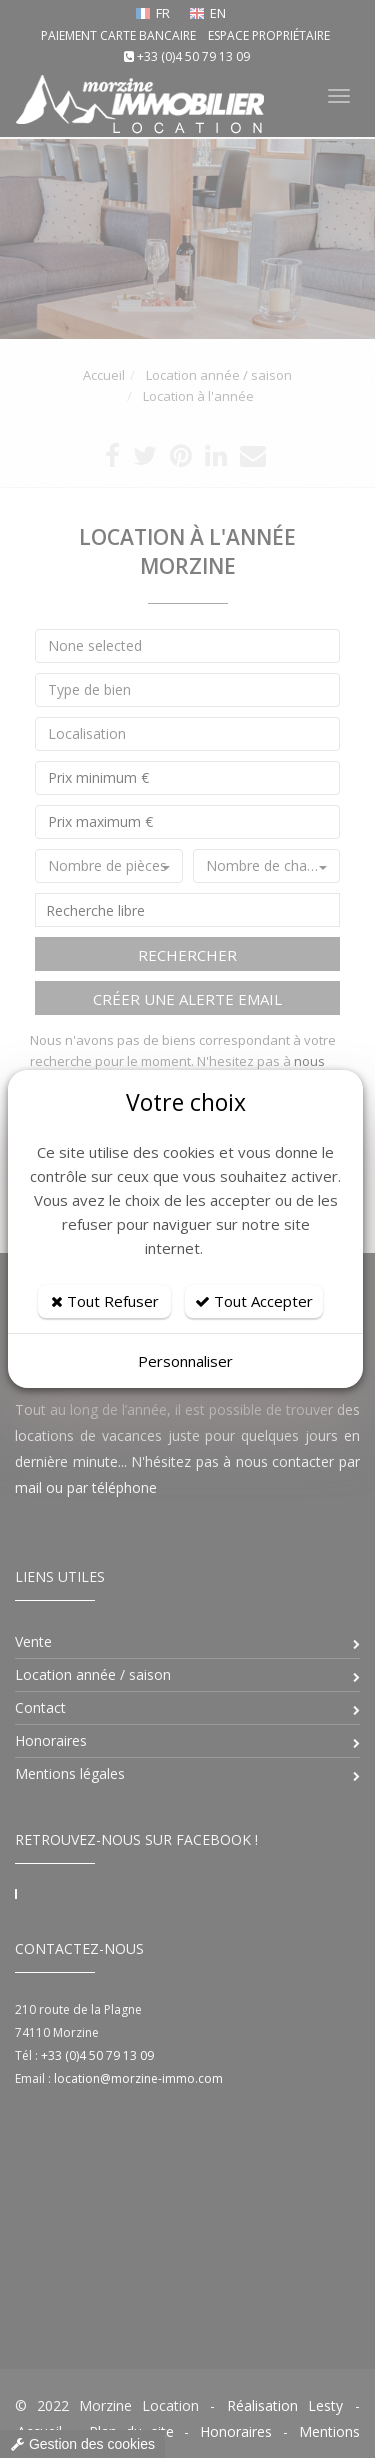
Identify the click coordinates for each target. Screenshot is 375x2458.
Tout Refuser (105, 1301)
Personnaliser (185, 1361)
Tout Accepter (254, 1301)
